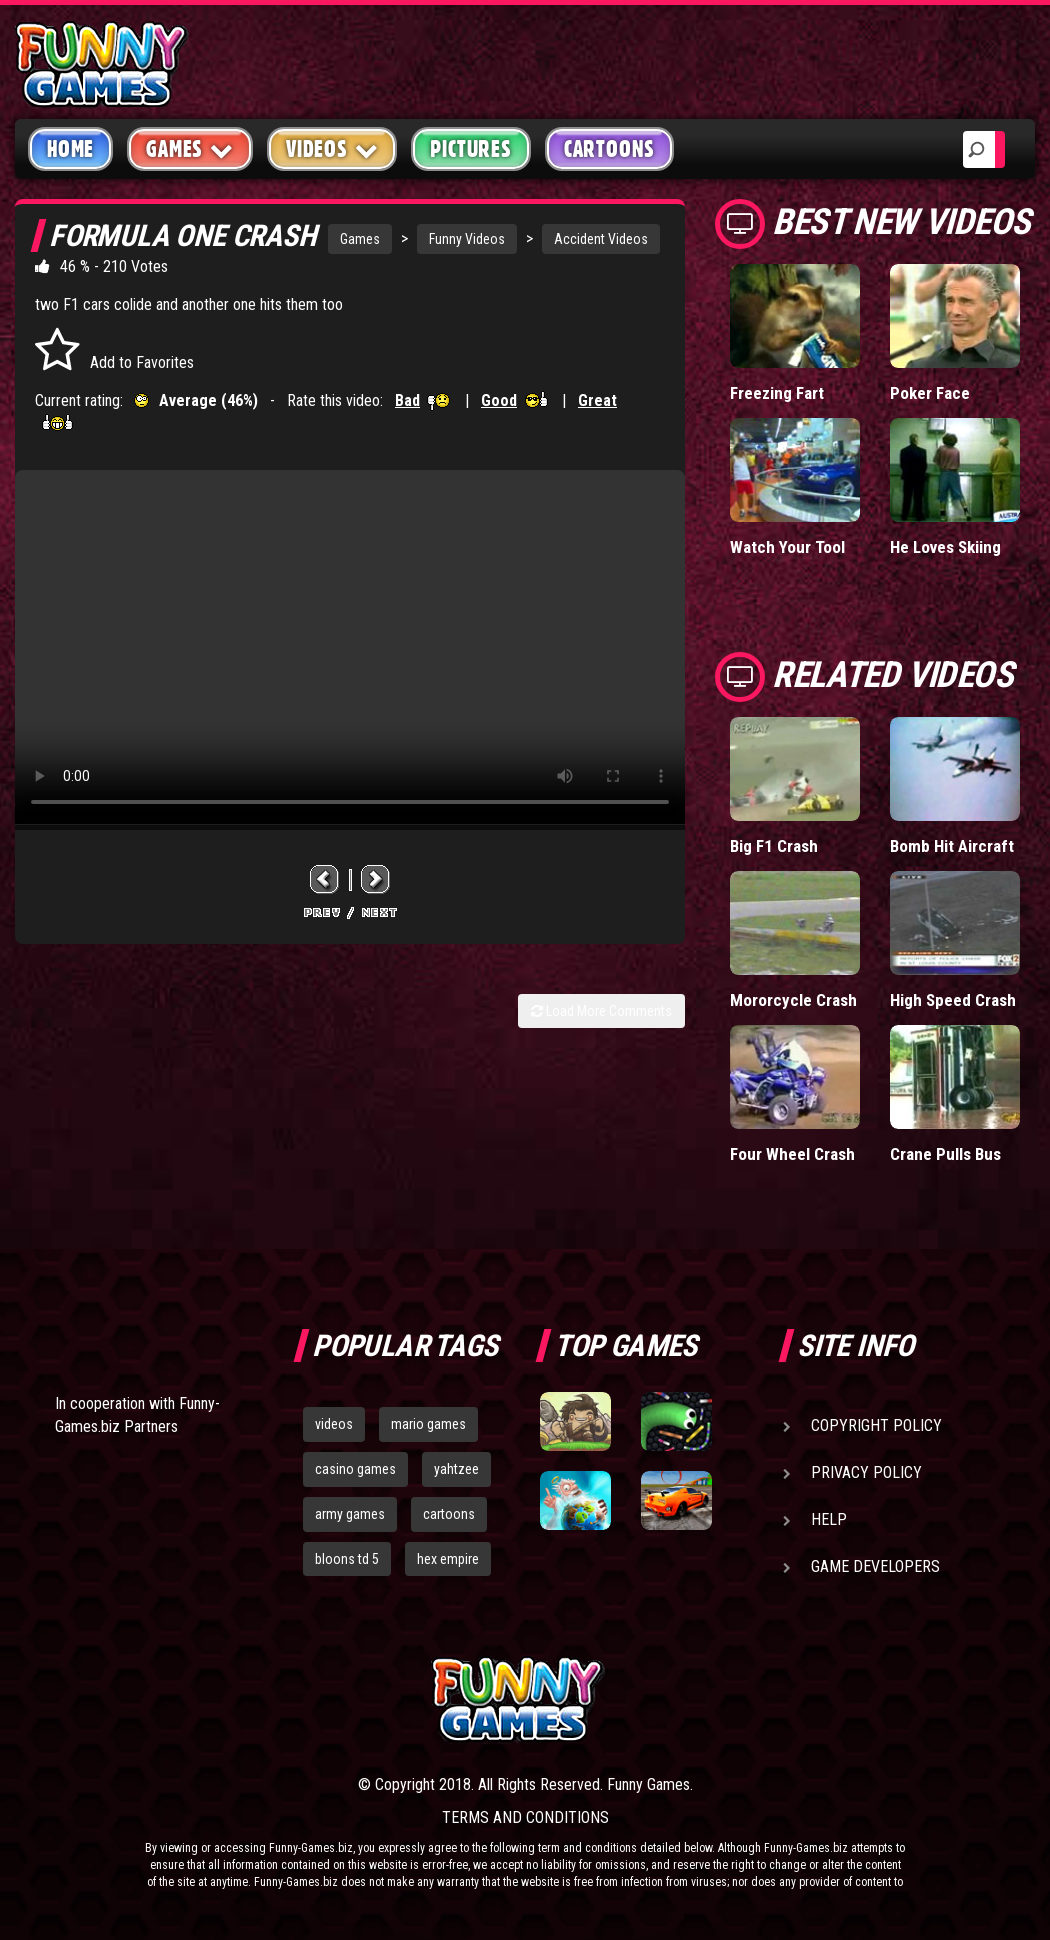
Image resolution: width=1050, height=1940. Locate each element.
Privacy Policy (866, 1472)
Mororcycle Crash (793, 1000)
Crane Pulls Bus (945, 1154)
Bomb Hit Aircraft (952, 846)
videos (334, 1424)
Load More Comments (601, 1011)
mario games (428, 1424)
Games (360, 239)
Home (70, 149)
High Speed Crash (953, 1000)
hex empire (448, 1559)
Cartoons (609, 149)
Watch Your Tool (787, 547)
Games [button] (190, 148)
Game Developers (875, 1566)
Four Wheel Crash (792, 1154)
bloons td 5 (347, 1559)
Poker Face (930, 393)
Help (829, 1519)
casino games (355, 1469)
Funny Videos (467, 239)
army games (350, 1514)
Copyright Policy (876, 1425)
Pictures (470, 149)
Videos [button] (332, 148)
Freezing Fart (777, 393)
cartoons (449, 1514)
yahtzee (456, 1469)
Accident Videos (601, 239)
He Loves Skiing (945, 547)
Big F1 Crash (774, 846)
